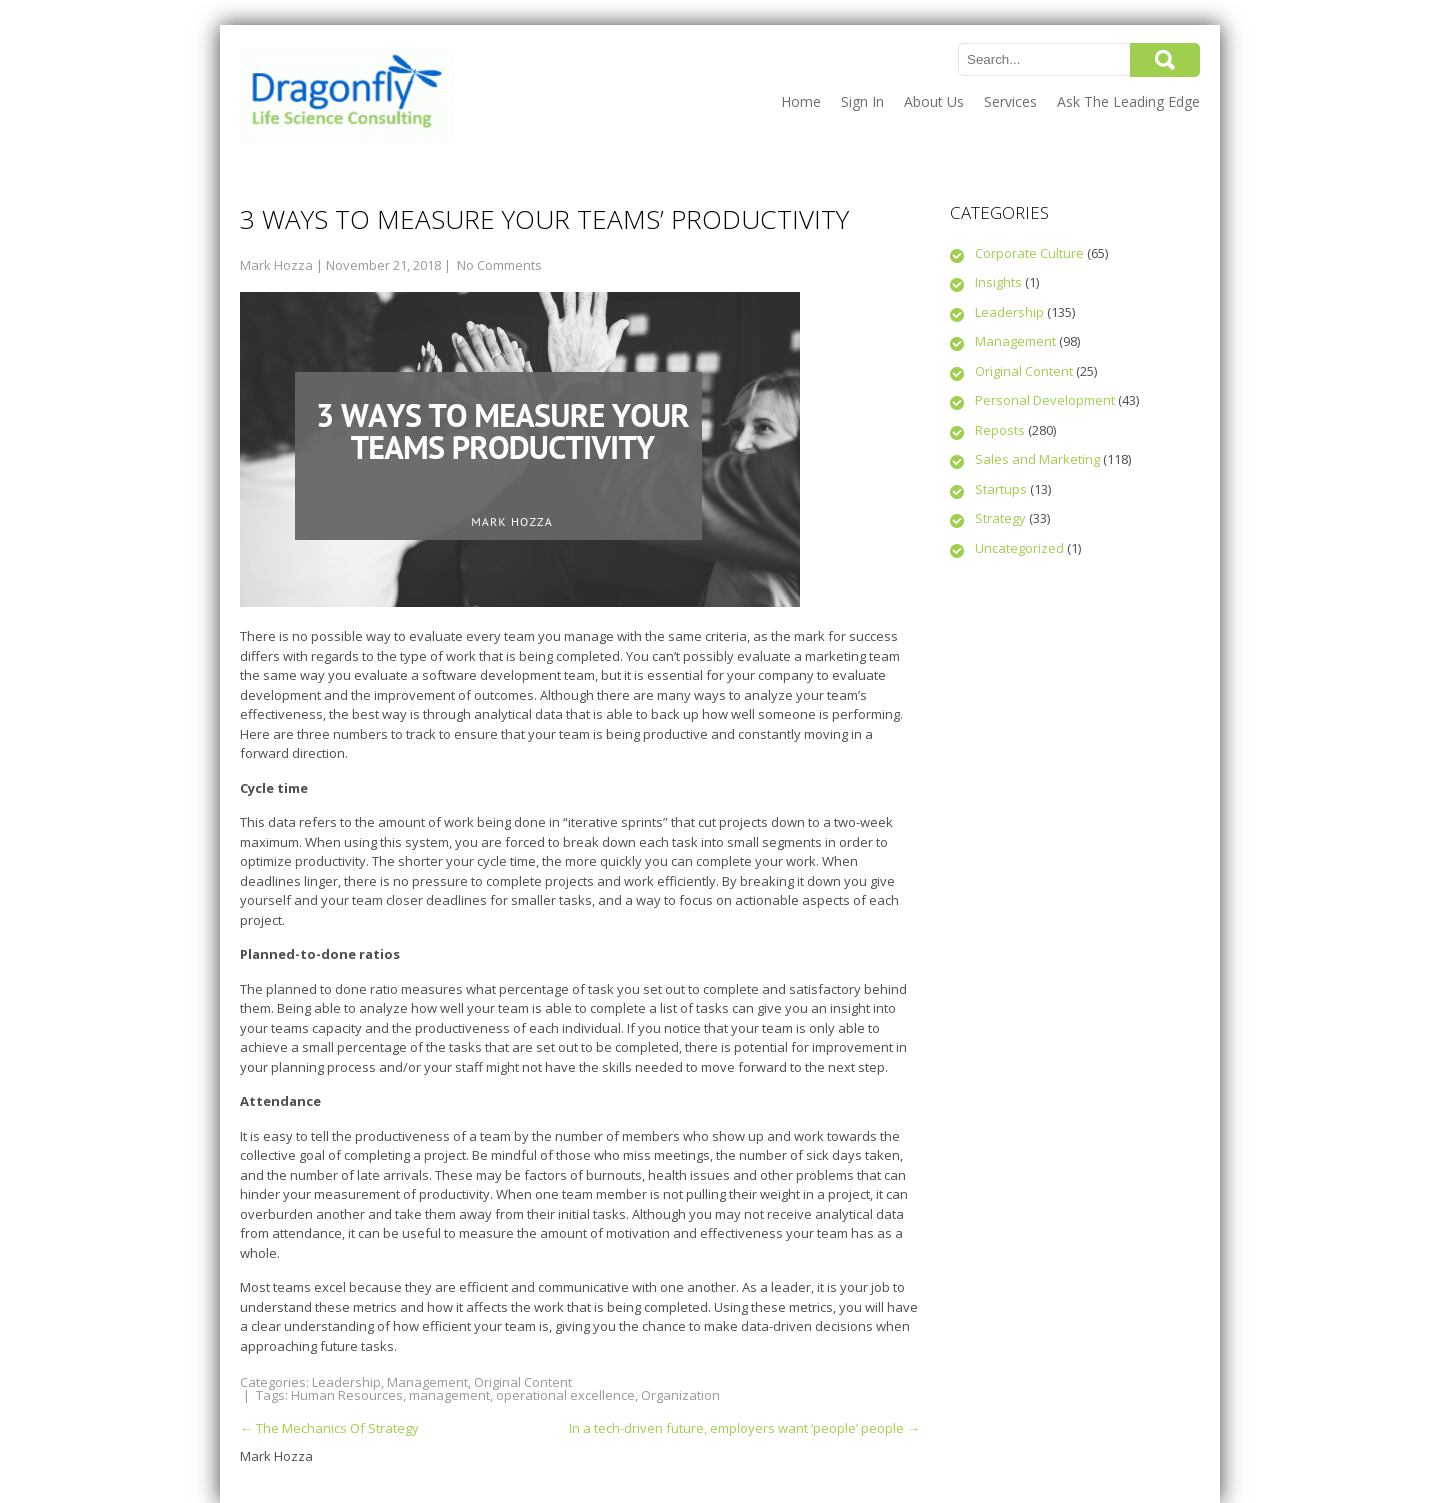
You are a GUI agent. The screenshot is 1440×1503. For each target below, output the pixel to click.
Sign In (862, 101)
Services (1010, 101)
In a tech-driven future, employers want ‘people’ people (744, 1428)
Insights (998, 282)
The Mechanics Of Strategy (329, 1428)
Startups (1001, 489)
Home (801, 101)
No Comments (499, 265)
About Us (934, 101)
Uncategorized (1019, 548)
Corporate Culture (1029, 253)
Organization (680, 1395)
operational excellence (565, 1395)
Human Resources (347, 1395)
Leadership (346, 1382)
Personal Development (1045, 400)
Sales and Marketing (1037, 459)
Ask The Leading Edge (1128, 101)
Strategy (1000, 518)
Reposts (1000, 430)
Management (427, 1382)
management (449, 1395)
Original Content (523, 1382)
